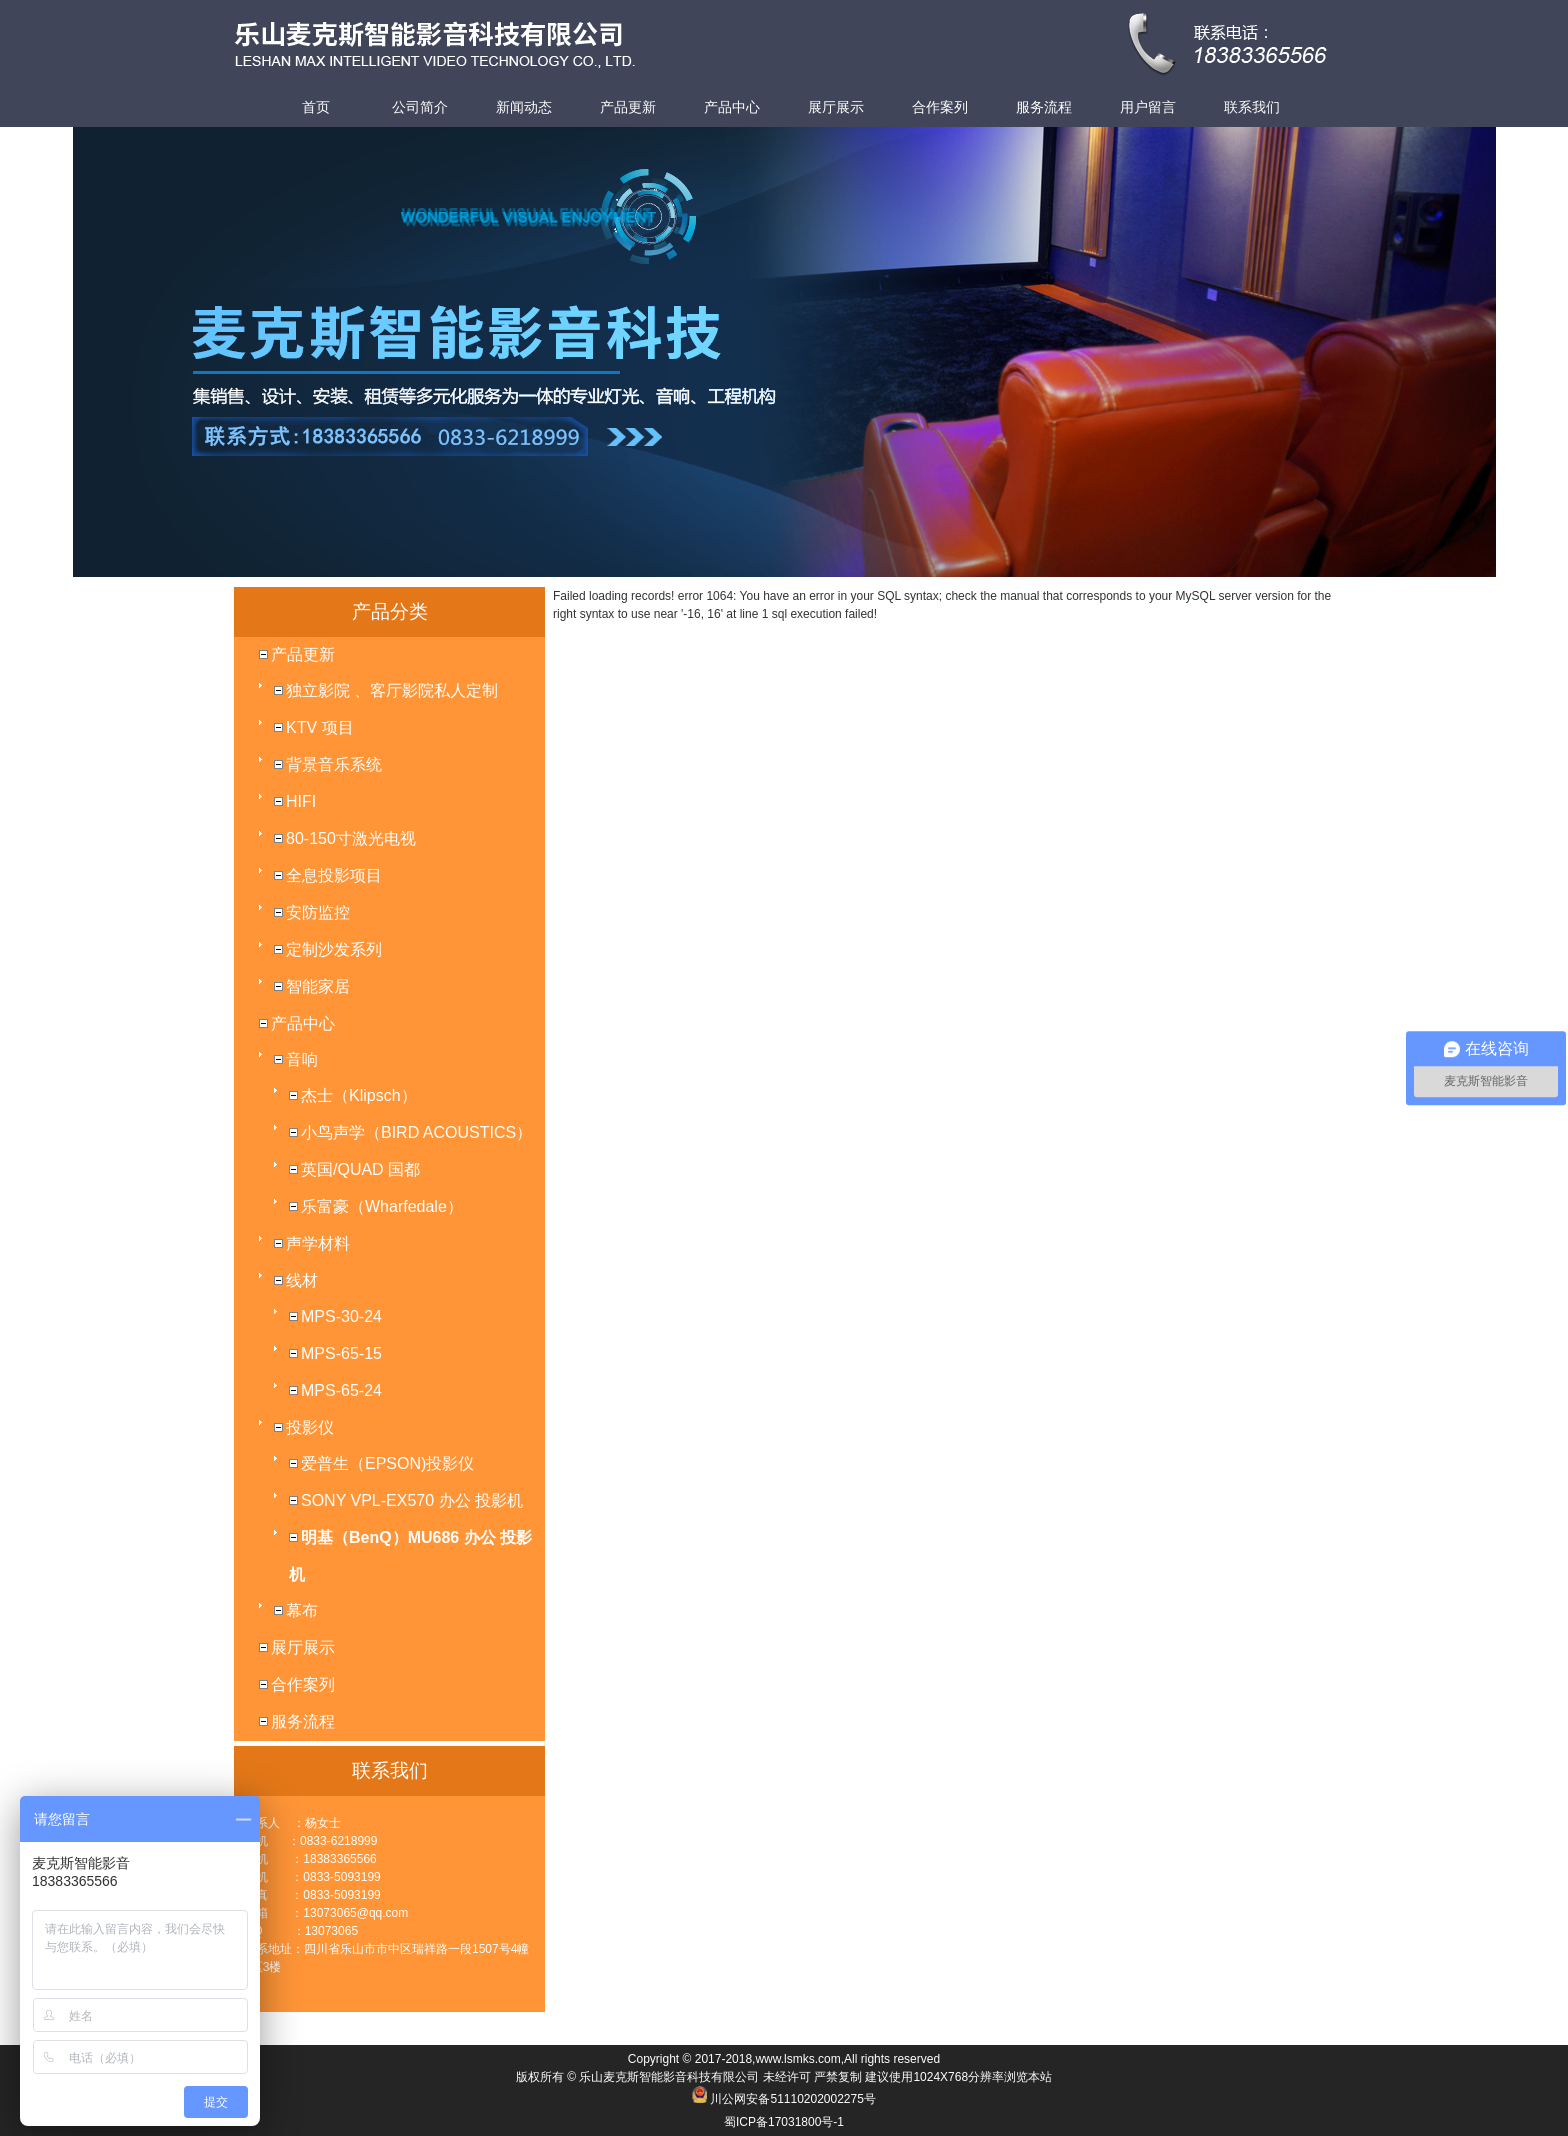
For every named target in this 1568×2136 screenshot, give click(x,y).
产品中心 (732, 107)
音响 (302, 1059)
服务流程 (1044, 107)
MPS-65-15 (341, 1353)
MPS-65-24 (341, 1390)
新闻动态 (524, 107)
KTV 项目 (320, 727)
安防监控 (318, 912)
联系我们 (1252, 107)
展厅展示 (836, 107)
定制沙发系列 (334, 949)
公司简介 (420, 107)
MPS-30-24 (341, 1316)
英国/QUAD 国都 (360, 1169)
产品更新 (628, 107)
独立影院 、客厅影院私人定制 (392, 690)
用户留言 (1148, 107)
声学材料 (318, 1243)
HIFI (301, 801)
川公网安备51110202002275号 (792, 2099)
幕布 (302, 1610)
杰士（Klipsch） (359, 1095)
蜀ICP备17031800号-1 (784, 2122)
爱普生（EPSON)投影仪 (387, 1463)
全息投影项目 (334, 875)
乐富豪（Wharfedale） (382, 1206)
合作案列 (940, 107)
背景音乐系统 (334, 764)
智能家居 (318, 986)
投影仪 (310, 1427)
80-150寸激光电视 (351, 838)
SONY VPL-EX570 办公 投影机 (412, 1500)
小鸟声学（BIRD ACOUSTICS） (416, 1132)
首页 (316, 107)
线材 (302, 1280)
